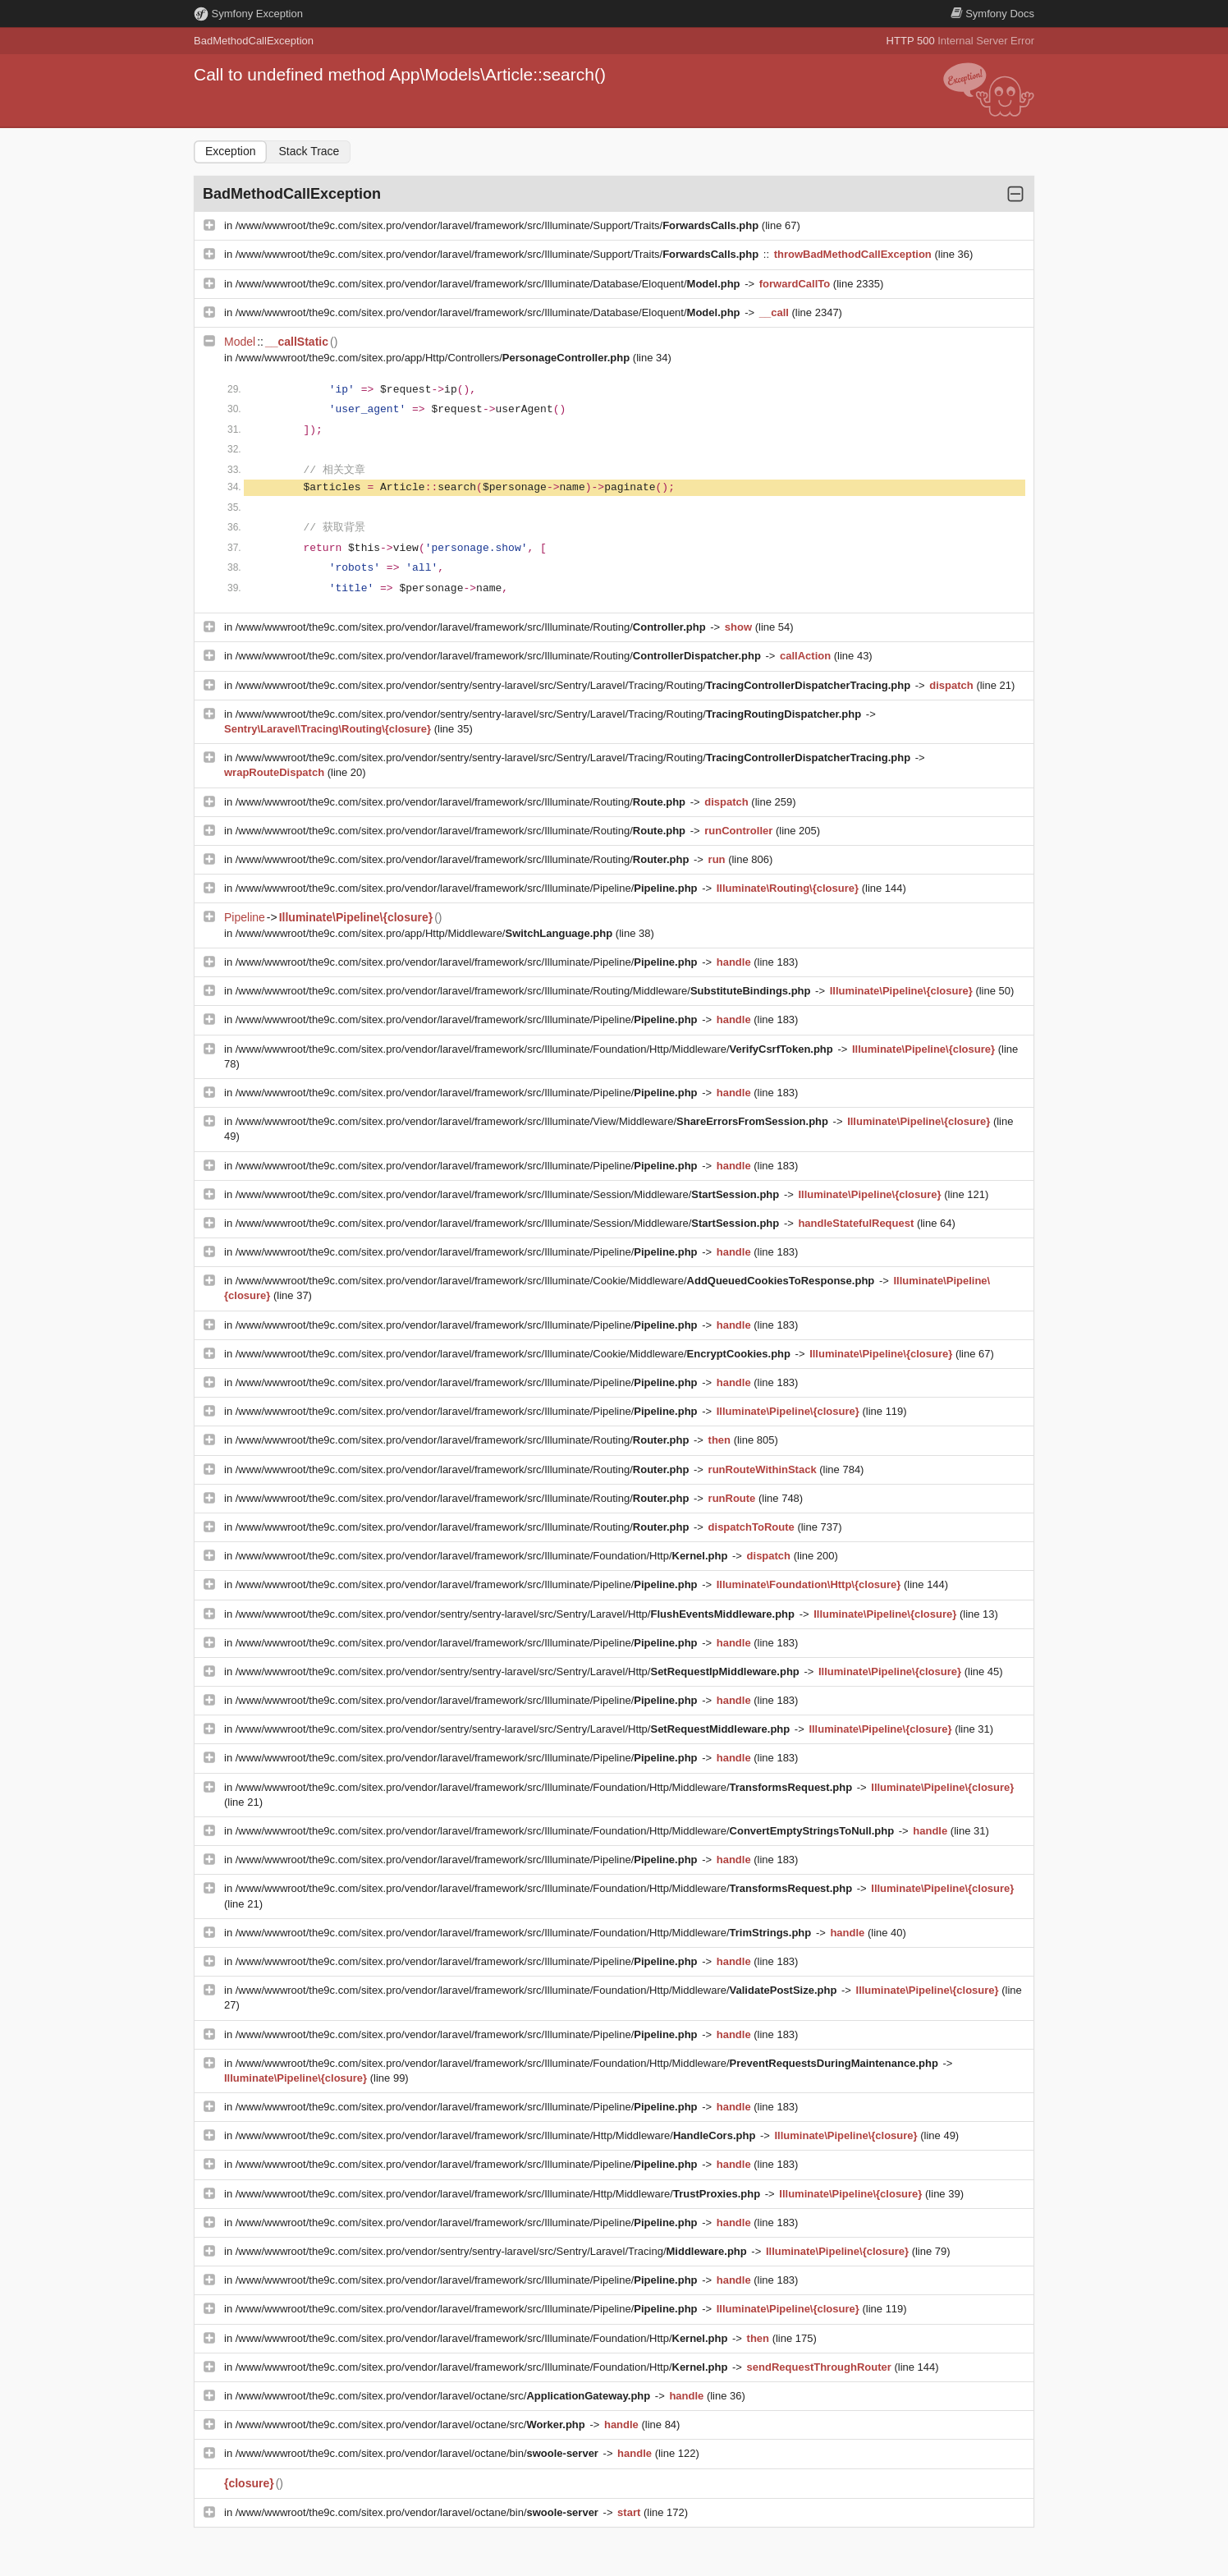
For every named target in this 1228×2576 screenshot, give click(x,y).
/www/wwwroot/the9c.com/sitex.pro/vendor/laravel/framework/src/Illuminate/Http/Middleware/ (497, 2135)
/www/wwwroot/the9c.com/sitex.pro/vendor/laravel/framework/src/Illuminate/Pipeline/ (468, 888)
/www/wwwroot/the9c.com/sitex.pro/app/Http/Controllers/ (434, 357)
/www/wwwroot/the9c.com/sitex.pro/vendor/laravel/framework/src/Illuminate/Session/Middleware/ (509, 1194)
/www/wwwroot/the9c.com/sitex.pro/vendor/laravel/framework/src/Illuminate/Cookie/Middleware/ (556, 1280)
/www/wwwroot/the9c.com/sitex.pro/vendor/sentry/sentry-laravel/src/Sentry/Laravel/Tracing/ (493, 2251)
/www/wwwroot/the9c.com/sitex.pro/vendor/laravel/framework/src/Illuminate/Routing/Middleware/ (524, 991)
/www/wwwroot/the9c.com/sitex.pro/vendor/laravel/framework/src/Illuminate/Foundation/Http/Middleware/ (536, 1049)
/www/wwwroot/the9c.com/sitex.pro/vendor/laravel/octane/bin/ (419, 2453)
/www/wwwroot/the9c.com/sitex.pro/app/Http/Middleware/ (426, 933)
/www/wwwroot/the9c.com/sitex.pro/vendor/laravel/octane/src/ (444, 2396)
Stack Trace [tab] (308, 151)
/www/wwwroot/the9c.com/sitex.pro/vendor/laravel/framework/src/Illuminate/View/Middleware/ (534, 1121)
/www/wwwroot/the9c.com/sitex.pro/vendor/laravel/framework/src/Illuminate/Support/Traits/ (499, 225)
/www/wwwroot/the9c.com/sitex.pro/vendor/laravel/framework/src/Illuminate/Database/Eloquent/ (489, 284)
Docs (992, 13)
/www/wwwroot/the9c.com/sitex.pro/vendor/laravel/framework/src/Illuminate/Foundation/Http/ (483, 1556)
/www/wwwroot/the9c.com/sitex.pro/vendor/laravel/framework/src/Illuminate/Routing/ (472, 627)
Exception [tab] (230, 151)
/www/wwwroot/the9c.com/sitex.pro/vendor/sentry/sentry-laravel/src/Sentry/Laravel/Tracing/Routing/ (575, 685)
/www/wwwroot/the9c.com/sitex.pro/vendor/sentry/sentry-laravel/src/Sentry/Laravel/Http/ (517, 1614)
